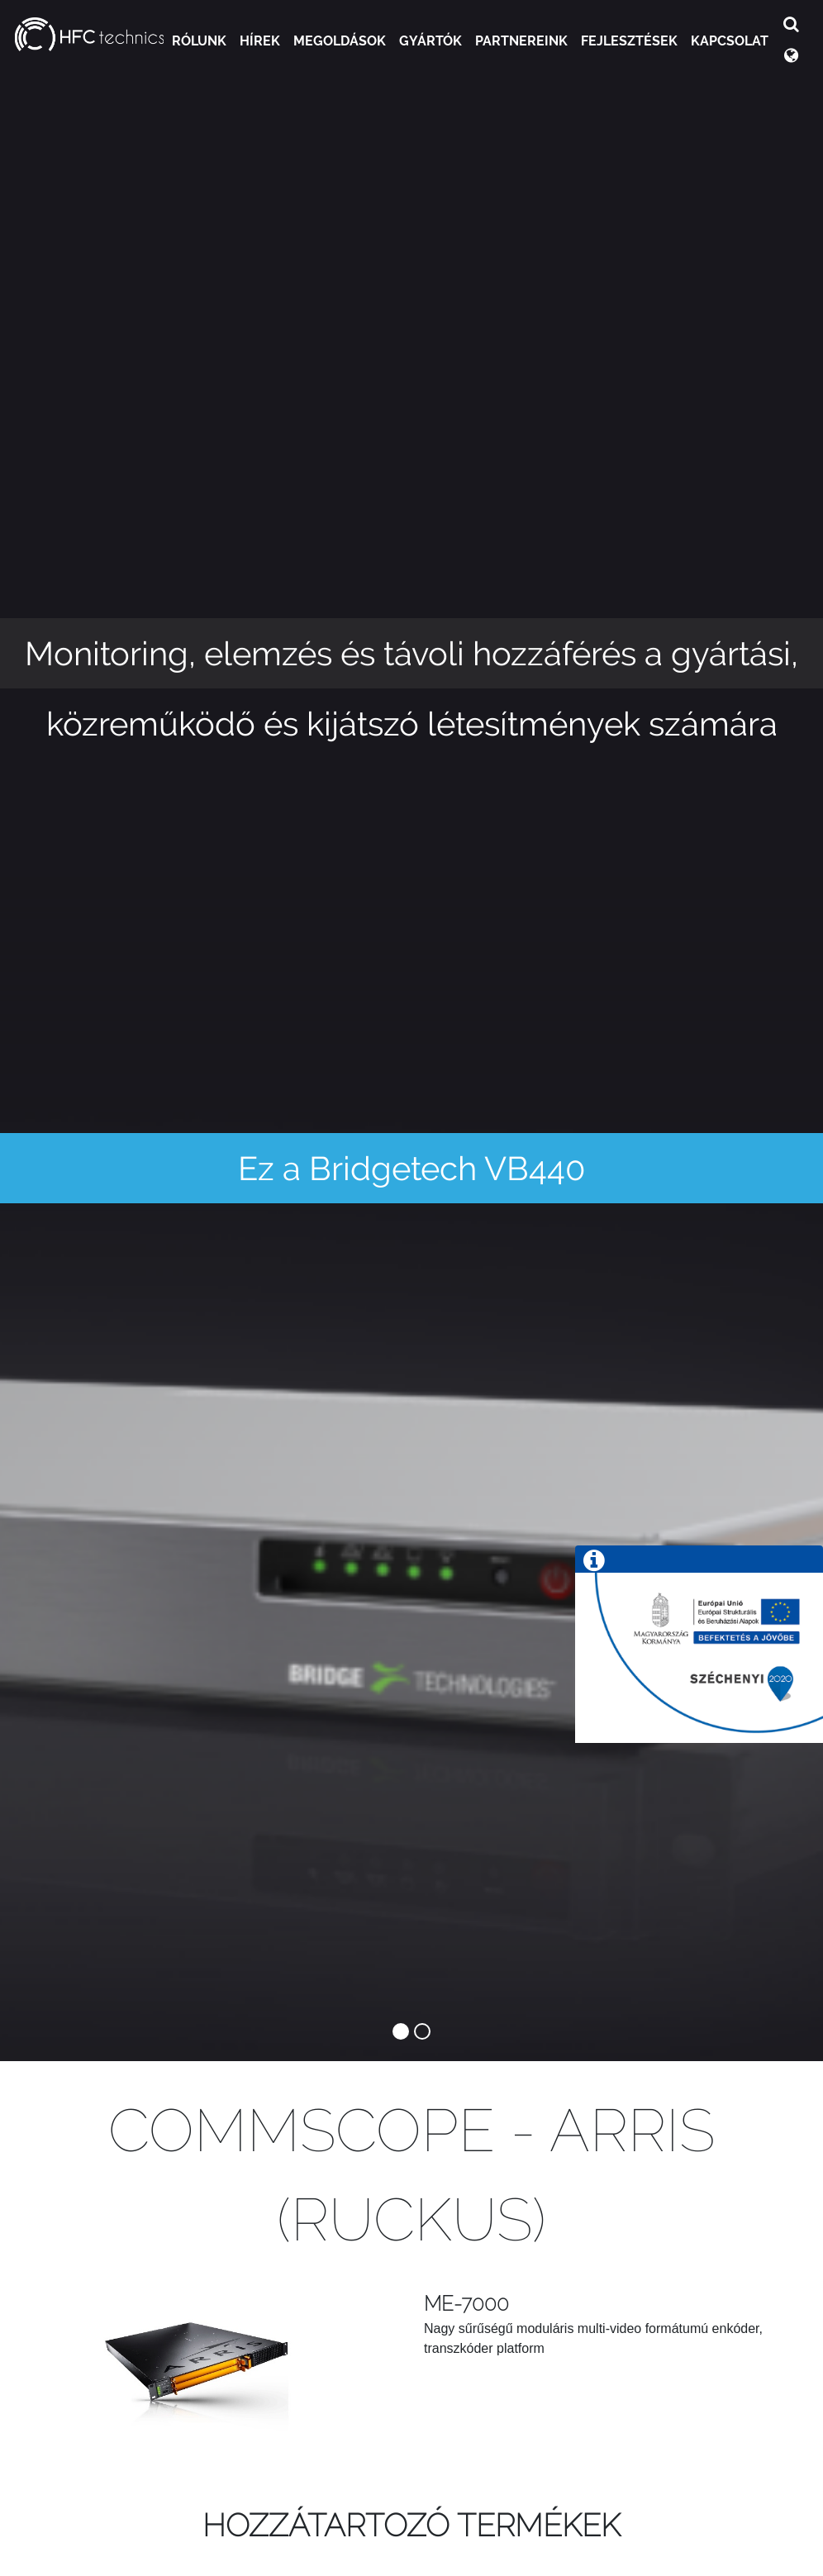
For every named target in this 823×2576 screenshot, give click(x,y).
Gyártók (430, 41)
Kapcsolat (729, 41)
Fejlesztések (629, 41)
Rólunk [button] (199, 41)
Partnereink (521, 41)
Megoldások (339, 41)
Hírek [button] (260, 41)
